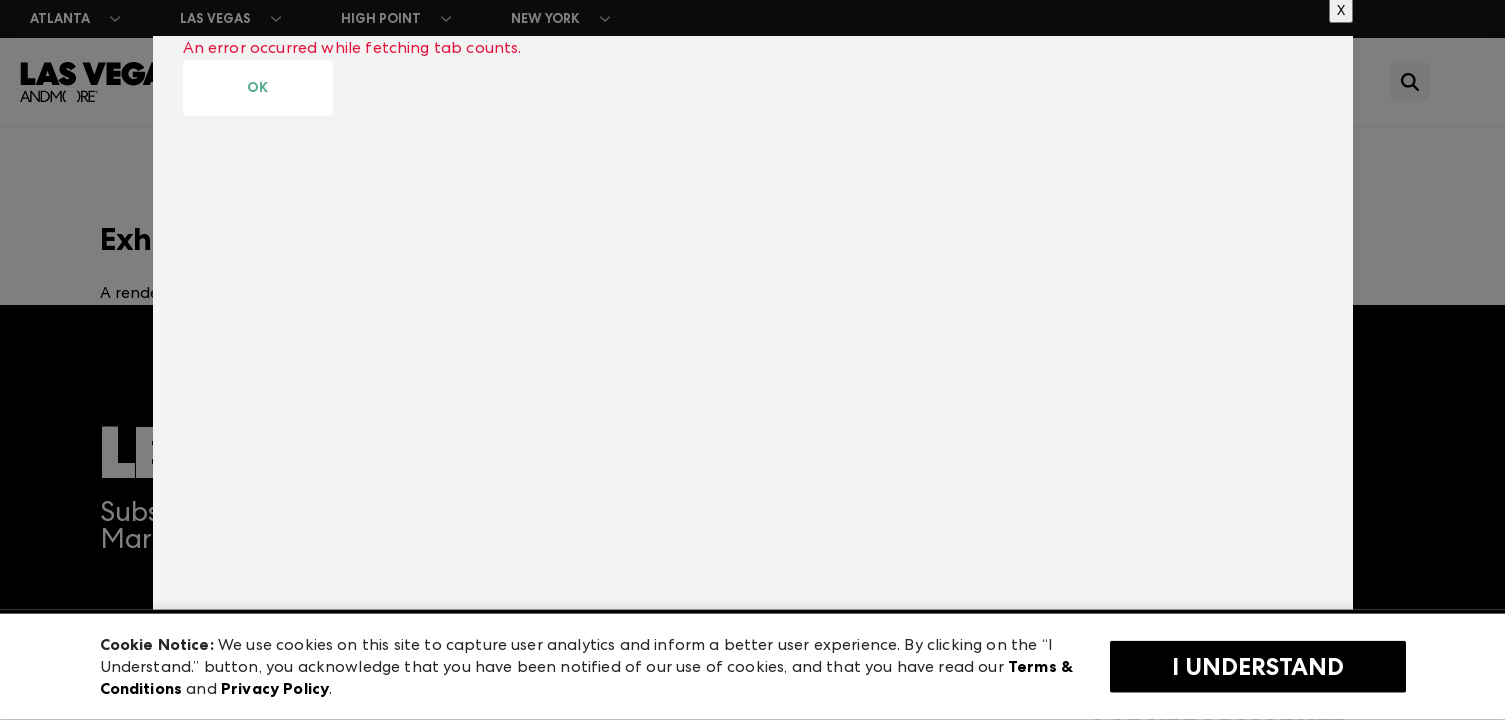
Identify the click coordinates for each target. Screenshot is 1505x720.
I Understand (1258, 667)
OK (257, 87)
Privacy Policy (275, 688)
